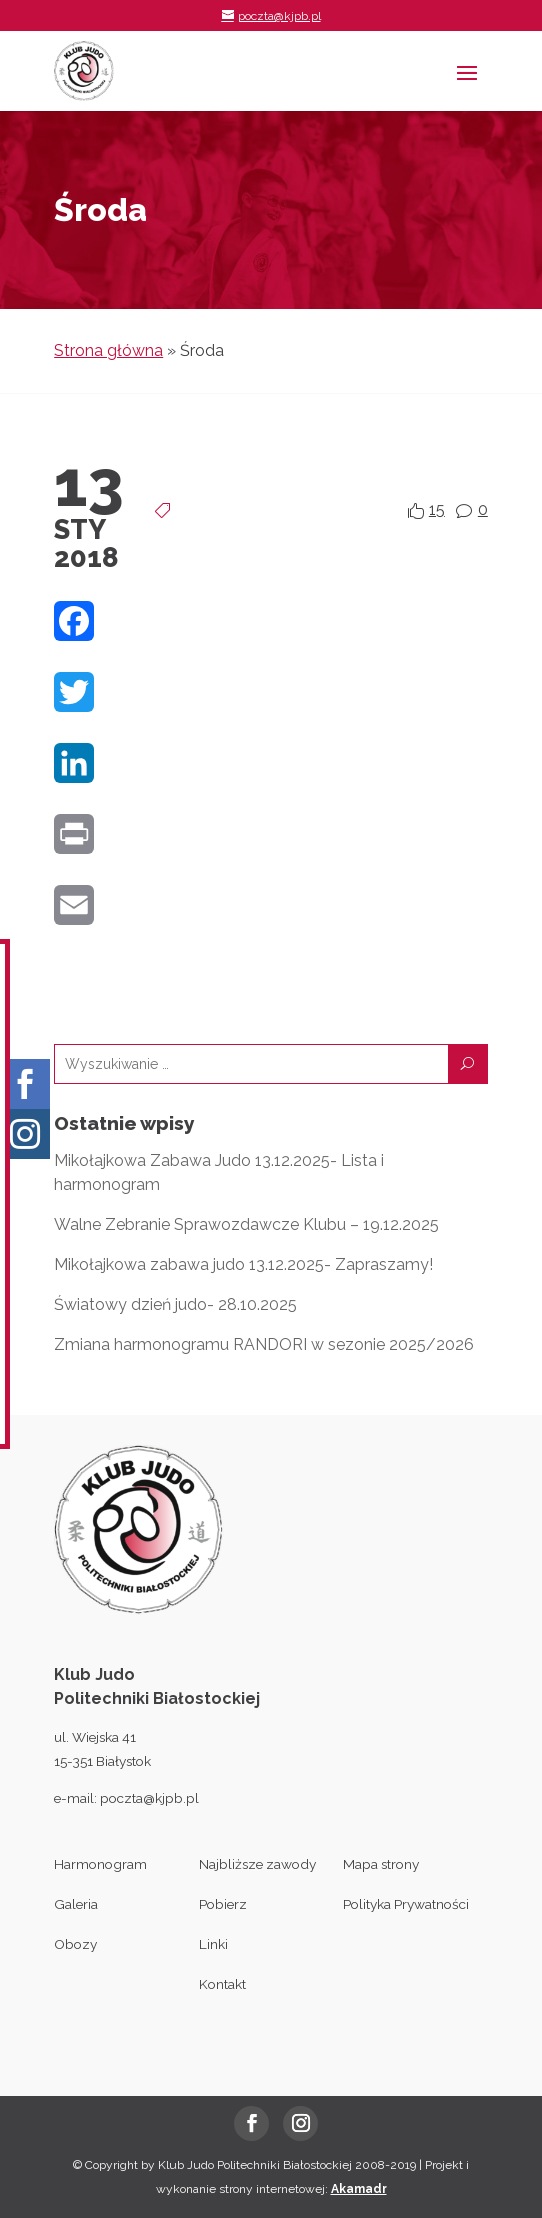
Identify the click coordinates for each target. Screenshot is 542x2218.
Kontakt (222, 1984)
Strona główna (108, 350)
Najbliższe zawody (257, 1864)
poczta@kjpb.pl (149, 1798)
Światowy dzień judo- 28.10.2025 (175, 1304)
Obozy (75, 1944)
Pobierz (223, 1904)
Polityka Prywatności (406, 1904)
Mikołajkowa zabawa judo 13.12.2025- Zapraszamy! (243, 1264)
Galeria (76, 1904)
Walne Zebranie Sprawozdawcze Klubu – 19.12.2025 (246, 1224)
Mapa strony (381, 1864)
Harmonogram (100, 1864)
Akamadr (359, 2189)
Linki (213, 1944)
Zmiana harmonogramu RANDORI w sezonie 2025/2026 (264, 1344)
